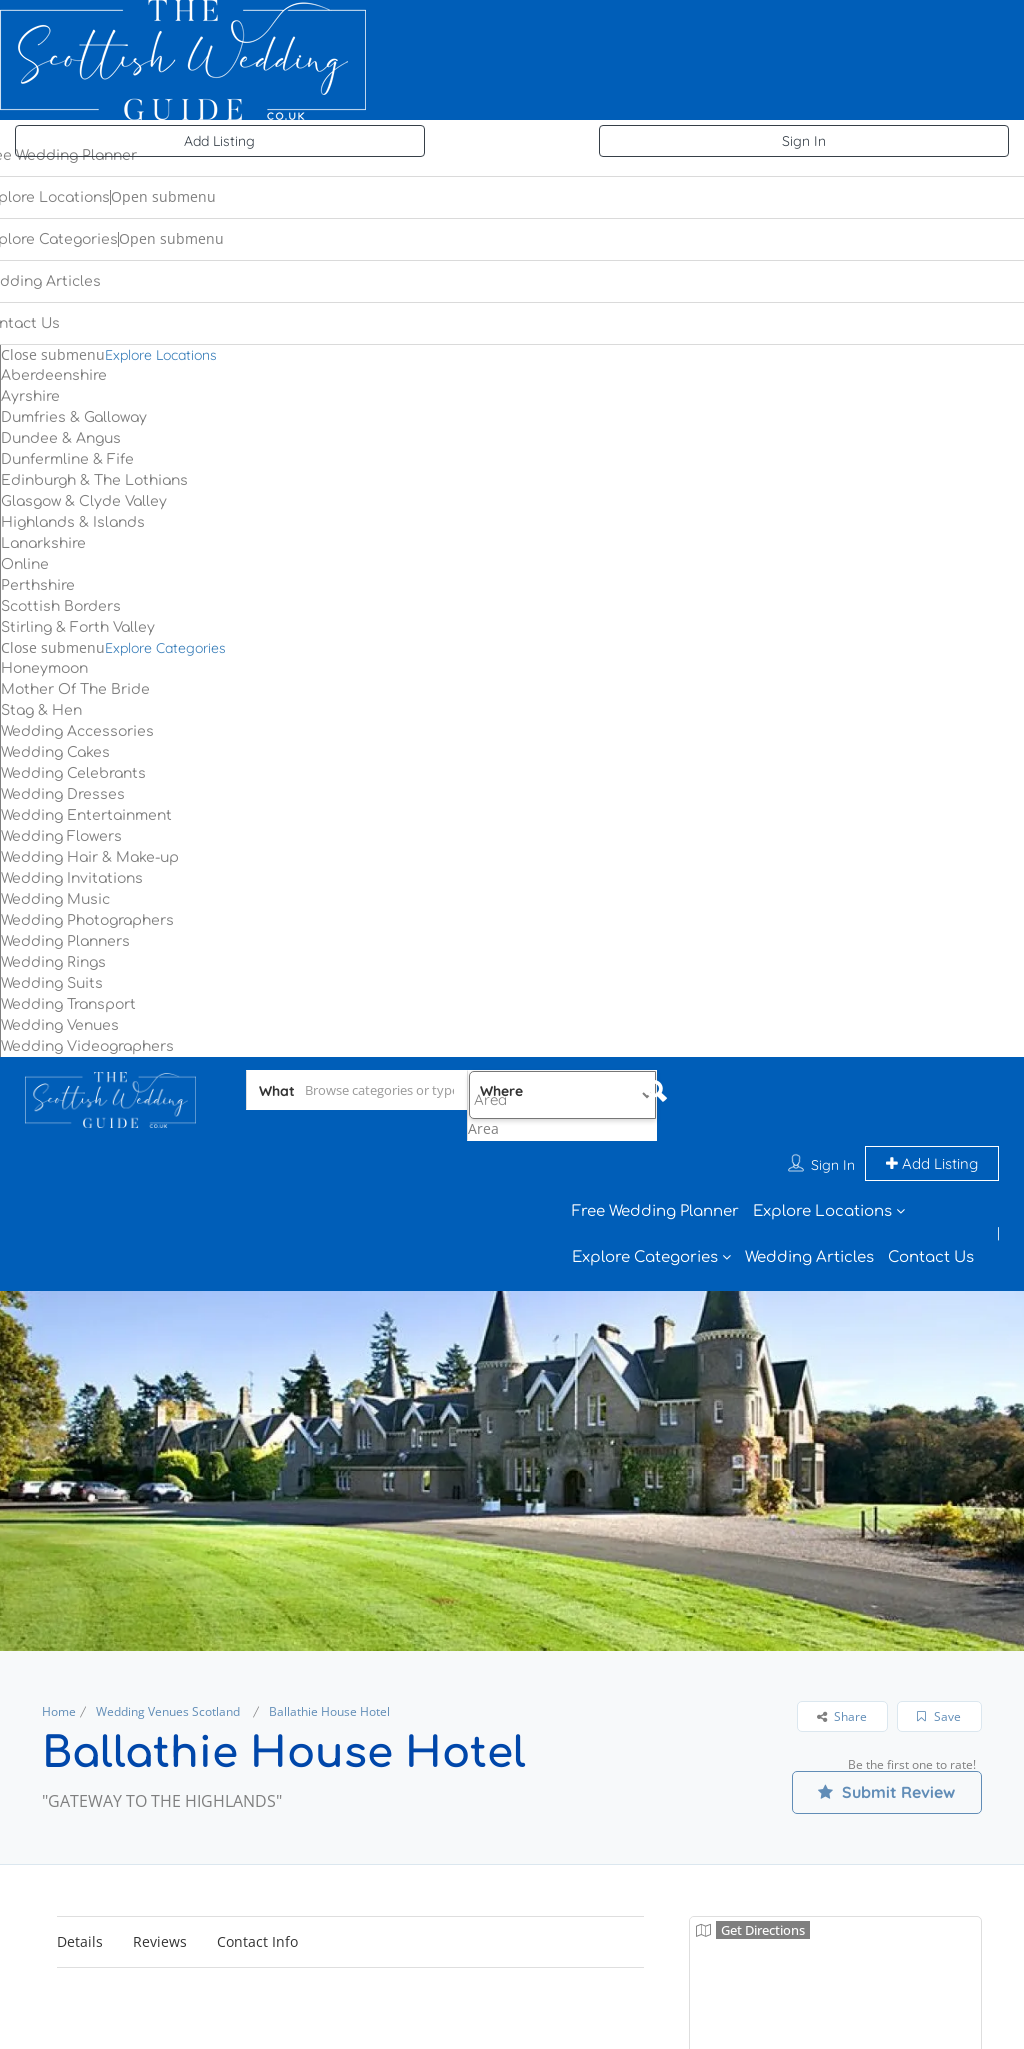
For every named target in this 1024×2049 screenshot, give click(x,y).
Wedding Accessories (77, 731)
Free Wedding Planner (655, 1140)
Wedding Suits (52, 983)
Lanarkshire (43, 543)
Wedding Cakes (55, 752)
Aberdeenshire (54, 375)
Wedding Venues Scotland (168, 1640)
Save (939, 1645)
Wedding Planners (65, 941)
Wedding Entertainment (86, 815)
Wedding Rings (53, 962)
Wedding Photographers (87, 920)
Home (59, 1640)
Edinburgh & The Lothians (94, 480)
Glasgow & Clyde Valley (84, 501)
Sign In (804, 141)
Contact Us (931, 1186)
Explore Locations (161, 355)
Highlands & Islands (73, 522)
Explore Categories (165, 648)
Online (25, 564)
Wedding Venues (60, 1025)
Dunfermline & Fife (67, 459)
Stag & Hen (41, 710)
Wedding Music (55, 899)
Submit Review (886, 1721)
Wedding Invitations (72, 878)
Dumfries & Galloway (74, 417)
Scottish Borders (61, 606)
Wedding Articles (809, 1186)
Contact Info (257, 1870)
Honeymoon (44, 668)
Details (80, 1870)
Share (842, 1645)
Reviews (160, 1870)
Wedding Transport (68, 1004)
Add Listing (219, 141)
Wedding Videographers (87, 1046)
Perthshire (38, 585)
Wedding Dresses (63, 794)
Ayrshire (30, 396)
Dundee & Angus (61, 438)
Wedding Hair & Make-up (90, 857)
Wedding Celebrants (73, 773)
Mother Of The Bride (75, 689)
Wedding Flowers (61, 836)
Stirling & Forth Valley (78, 627)
